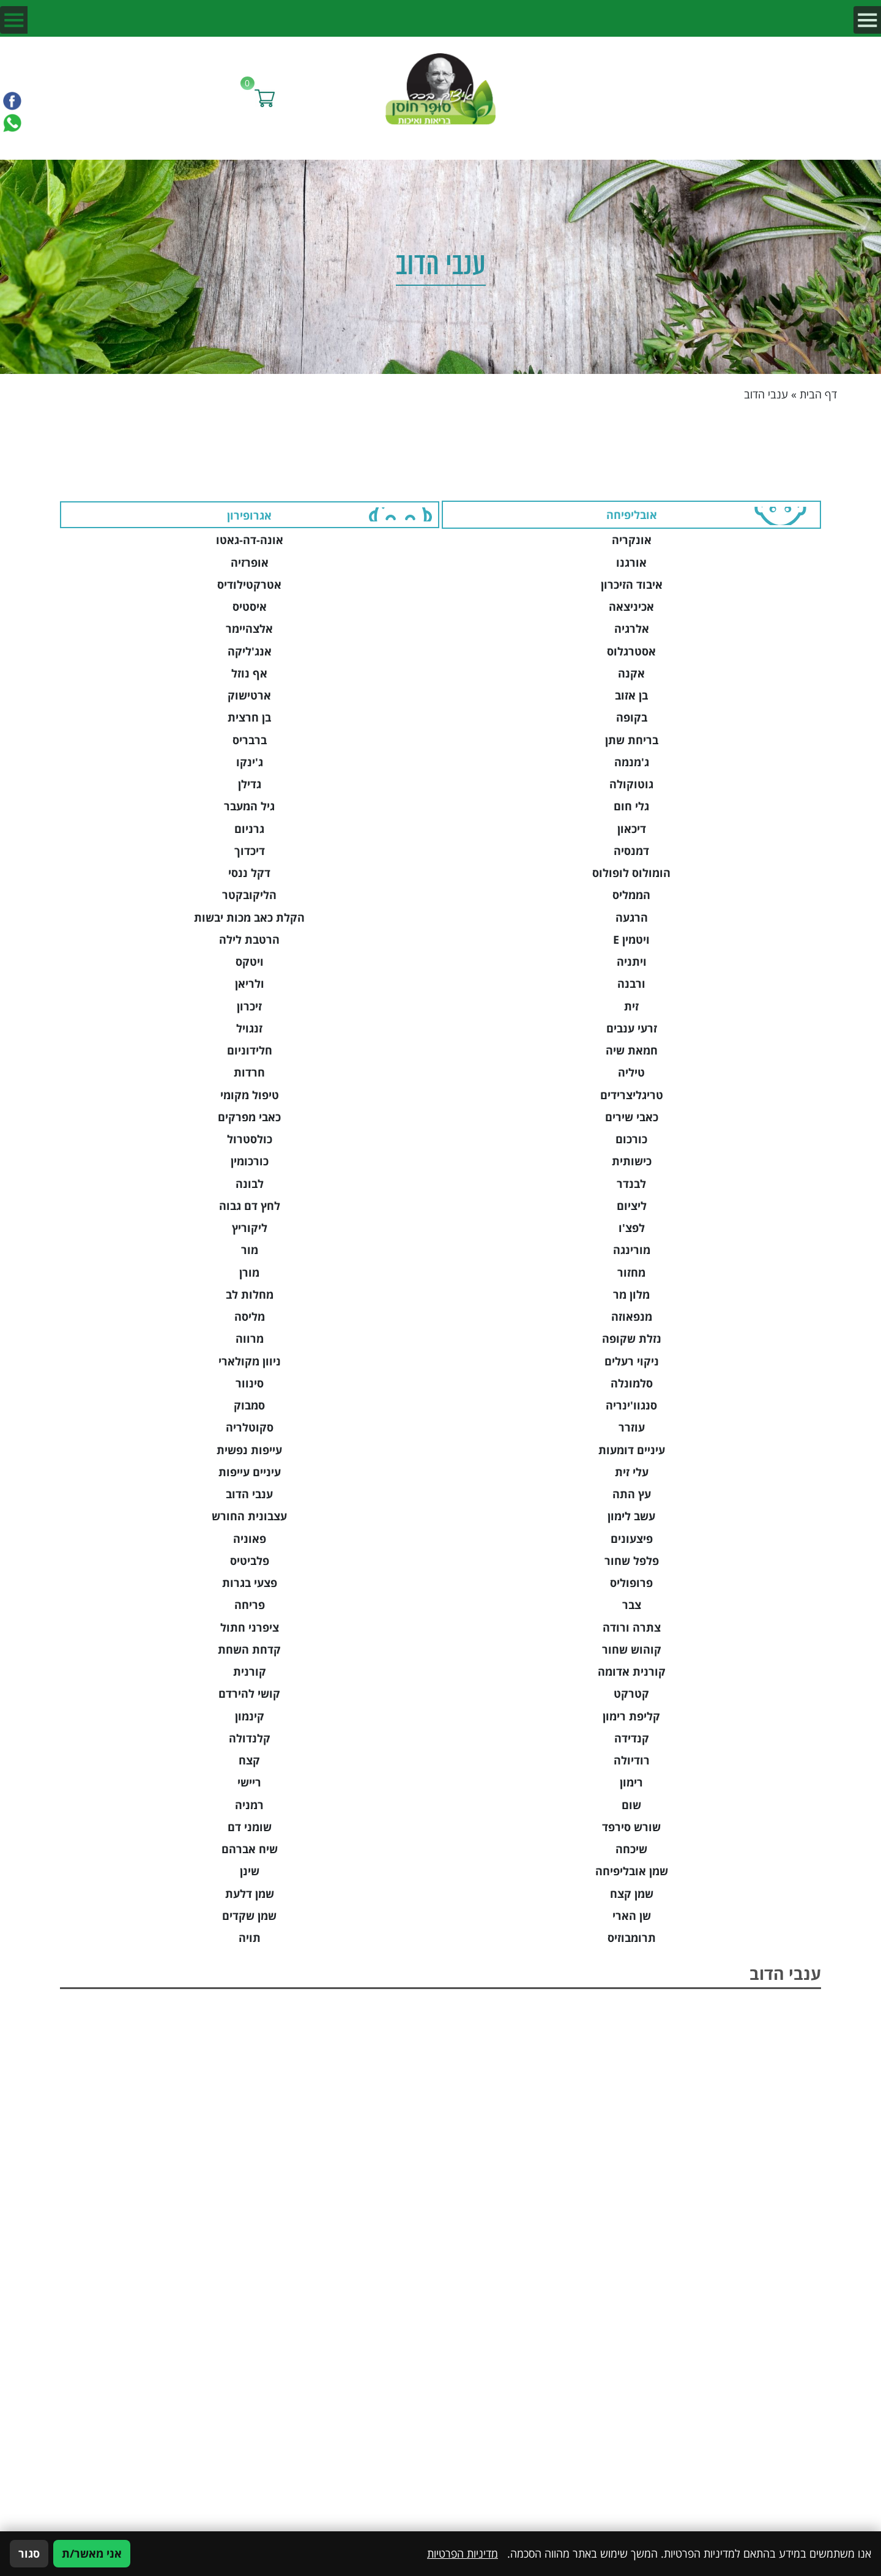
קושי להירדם (249, 1693)
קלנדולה (249, 1738)
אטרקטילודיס (249, 584)
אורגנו (631, 562)
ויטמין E (631, 939)
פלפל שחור (631, 1560)
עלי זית (632, 1472)
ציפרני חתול (249, 1627)
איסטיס (249, 606)
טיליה (631, 1072)
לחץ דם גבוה (249, 1205)
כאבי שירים (631, 1117)
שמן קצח (631, 1893)
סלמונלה (632, 1383)
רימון (631, 1782)
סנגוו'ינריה (631, 1405)
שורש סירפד (631, 1827)
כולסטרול (249, 1139)
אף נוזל (249, 673)
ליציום (632, 1205)
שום (631, 1805)
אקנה (631, 673)
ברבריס (249, 740)
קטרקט (631, 1693)
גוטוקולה (631, 784)
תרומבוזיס (632, 1937)
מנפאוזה (631, 1316)
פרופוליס (631, 1582)
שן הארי (631, 1915)
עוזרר (632, 1427)
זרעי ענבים (631, 1028)
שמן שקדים (249, 1915)
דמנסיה (631, 850)
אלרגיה (631, 628)
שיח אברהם (249, 1849)
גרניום (249, 828)
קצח (249, 1760)
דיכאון (631, 828)
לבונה (250, 1183)
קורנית (249, 1671)
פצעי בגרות (249, 1582)
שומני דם (250, 1827)
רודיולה (632, 1760)
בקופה (631, 717)
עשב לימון (631, 1516)
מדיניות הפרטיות (462, 2553)
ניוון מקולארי (249, 1361)
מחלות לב (249, 1294)
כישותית (632, 1161)
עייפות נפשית (249, 1450)
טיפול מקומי (249, 1095)
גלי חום (631, 806)
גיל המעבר (249, 806)
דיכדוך (249, 850)
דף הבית (818, 394)
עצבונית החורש (249, 1516)
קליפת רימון (631, 1716)
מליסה (249, 1316)
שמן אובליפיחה (631, 1871)
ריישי (249, 1782)
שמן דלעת (249, 1893)
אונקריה (632, 539)
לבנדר (631, 1183)
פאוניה (249, 1538)
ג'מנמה (631, 762)
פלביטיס (249, 1560)
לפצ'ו (632, 1227)
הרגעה (631, 917)
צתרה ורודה (632, 1627)
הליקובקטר (249, 894)
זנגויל (249, 1028)
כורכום (631, 1139)
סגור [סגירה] (29, 2553)
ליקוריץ (249, 1227)
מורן (249, 1272)
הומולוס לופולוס (631, 872)
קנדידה (631, 1738)
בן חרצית (249, 717)
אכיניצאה (631, 606)
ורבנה (631, 983)
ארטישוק (249, 695)
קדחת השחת (249, 1649)
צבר (631, 1604)
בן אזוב (631, 695)
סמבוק (249, 1405)
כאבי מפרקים (249, 1117)
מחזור (631, 1272)
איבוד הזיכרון (632, 584)
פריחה (249, 1604)
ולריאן (249, 983)
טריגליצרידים (631, 1095)
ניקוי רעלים (631, 1361)
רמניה (249, 1805)
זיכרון (249, 1006)
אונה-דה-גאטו (249, 539)
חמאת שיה (632, 1050)
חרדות (249, 1072)
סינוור (250, 1383)
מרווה (250, 1338)
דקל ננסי (249, 872)
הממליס (631, 894)
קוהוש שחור (631, 1649)
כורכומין (250, 1161)
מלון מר (631, 1294)
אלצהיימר (249, 628)
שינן (249, 1871)
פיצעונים (632, 1538)
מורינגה (631, 1249)
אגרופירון (249, 515)
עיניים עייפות (249, 1472)
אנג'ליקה (250, 651)
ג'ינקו (249, 762)
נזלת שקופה (631, 1338)
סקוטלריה (249, 1427)
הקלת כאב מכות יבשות (249, 917)
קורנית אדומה (632, 1671)
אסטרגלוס (631, 651)
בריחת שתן (631, 740)
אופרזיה (250, 562)
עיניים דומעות (631, 1450)
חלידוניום (249, 1050)
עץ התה (631, 1494)
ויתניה (632, 961)
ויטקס (250, 961)
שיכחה (631, 1849)
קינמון (249, 1716)
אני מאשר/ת (92, 2553)
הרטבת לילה (249, 939)
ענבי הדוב (249, 1494)
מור (249, 1249)
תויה (250, 1937)
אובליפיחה (631, 514)
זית (631, 1006)
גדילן (249, 784)
